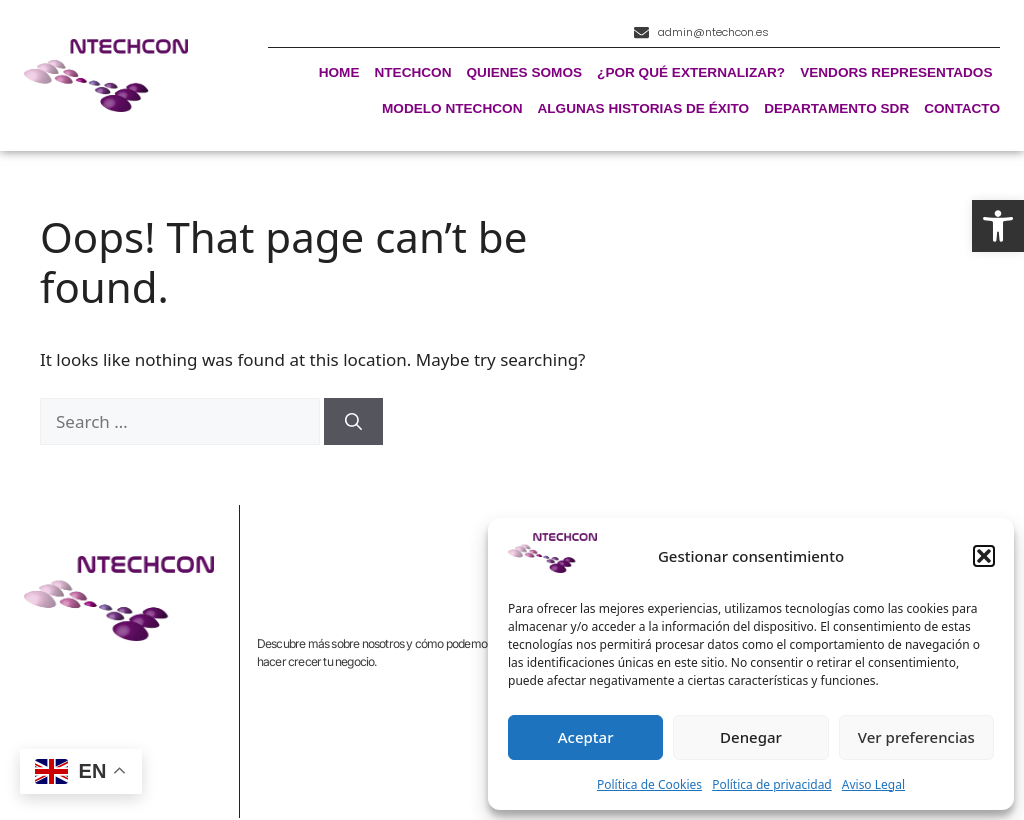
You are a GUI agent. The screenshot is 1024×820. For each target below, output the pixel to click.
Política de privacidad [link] (772, 784)
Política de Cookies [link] (649, 784)
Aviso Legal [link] (873, 784)
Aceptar (586, 737)
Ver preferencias (916, 737)
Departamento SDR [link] (836, 109)
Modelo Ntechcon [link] (452, 109)
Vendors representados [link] (896, 73)
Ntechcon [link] (412, 73)
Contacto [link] (962, 109)
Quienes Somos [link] (525, 73)
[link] (998, 226)
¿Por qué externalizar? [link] (691, 73)
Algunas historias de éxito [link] (643, 109)
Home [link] (339, 73)
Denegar (751, 737)
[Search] (353, 422)
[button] (984, 556)
